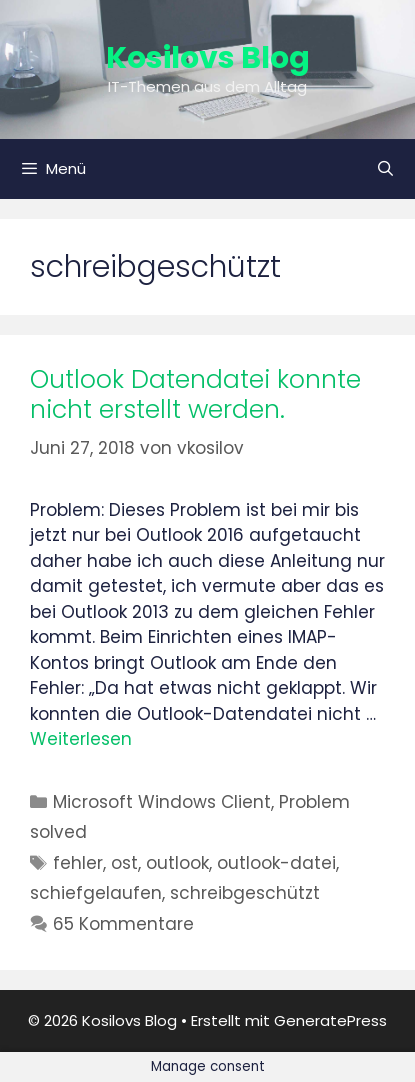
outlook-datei (276, 863)
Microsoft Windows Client (162, 802)
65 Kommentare (123, 924)
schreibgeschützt (245, 893)
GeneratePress (330, 1020)
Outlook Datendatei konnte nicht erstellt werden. (195, 394)
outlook (177, 863)
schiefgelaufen (96, 893)
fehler (78, 863)
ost (124, 863)
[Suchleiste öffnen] (385, 169)
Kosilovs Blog (208, 58)
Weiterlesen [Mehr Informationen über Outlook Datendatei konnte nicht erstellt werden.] (81, 739)
